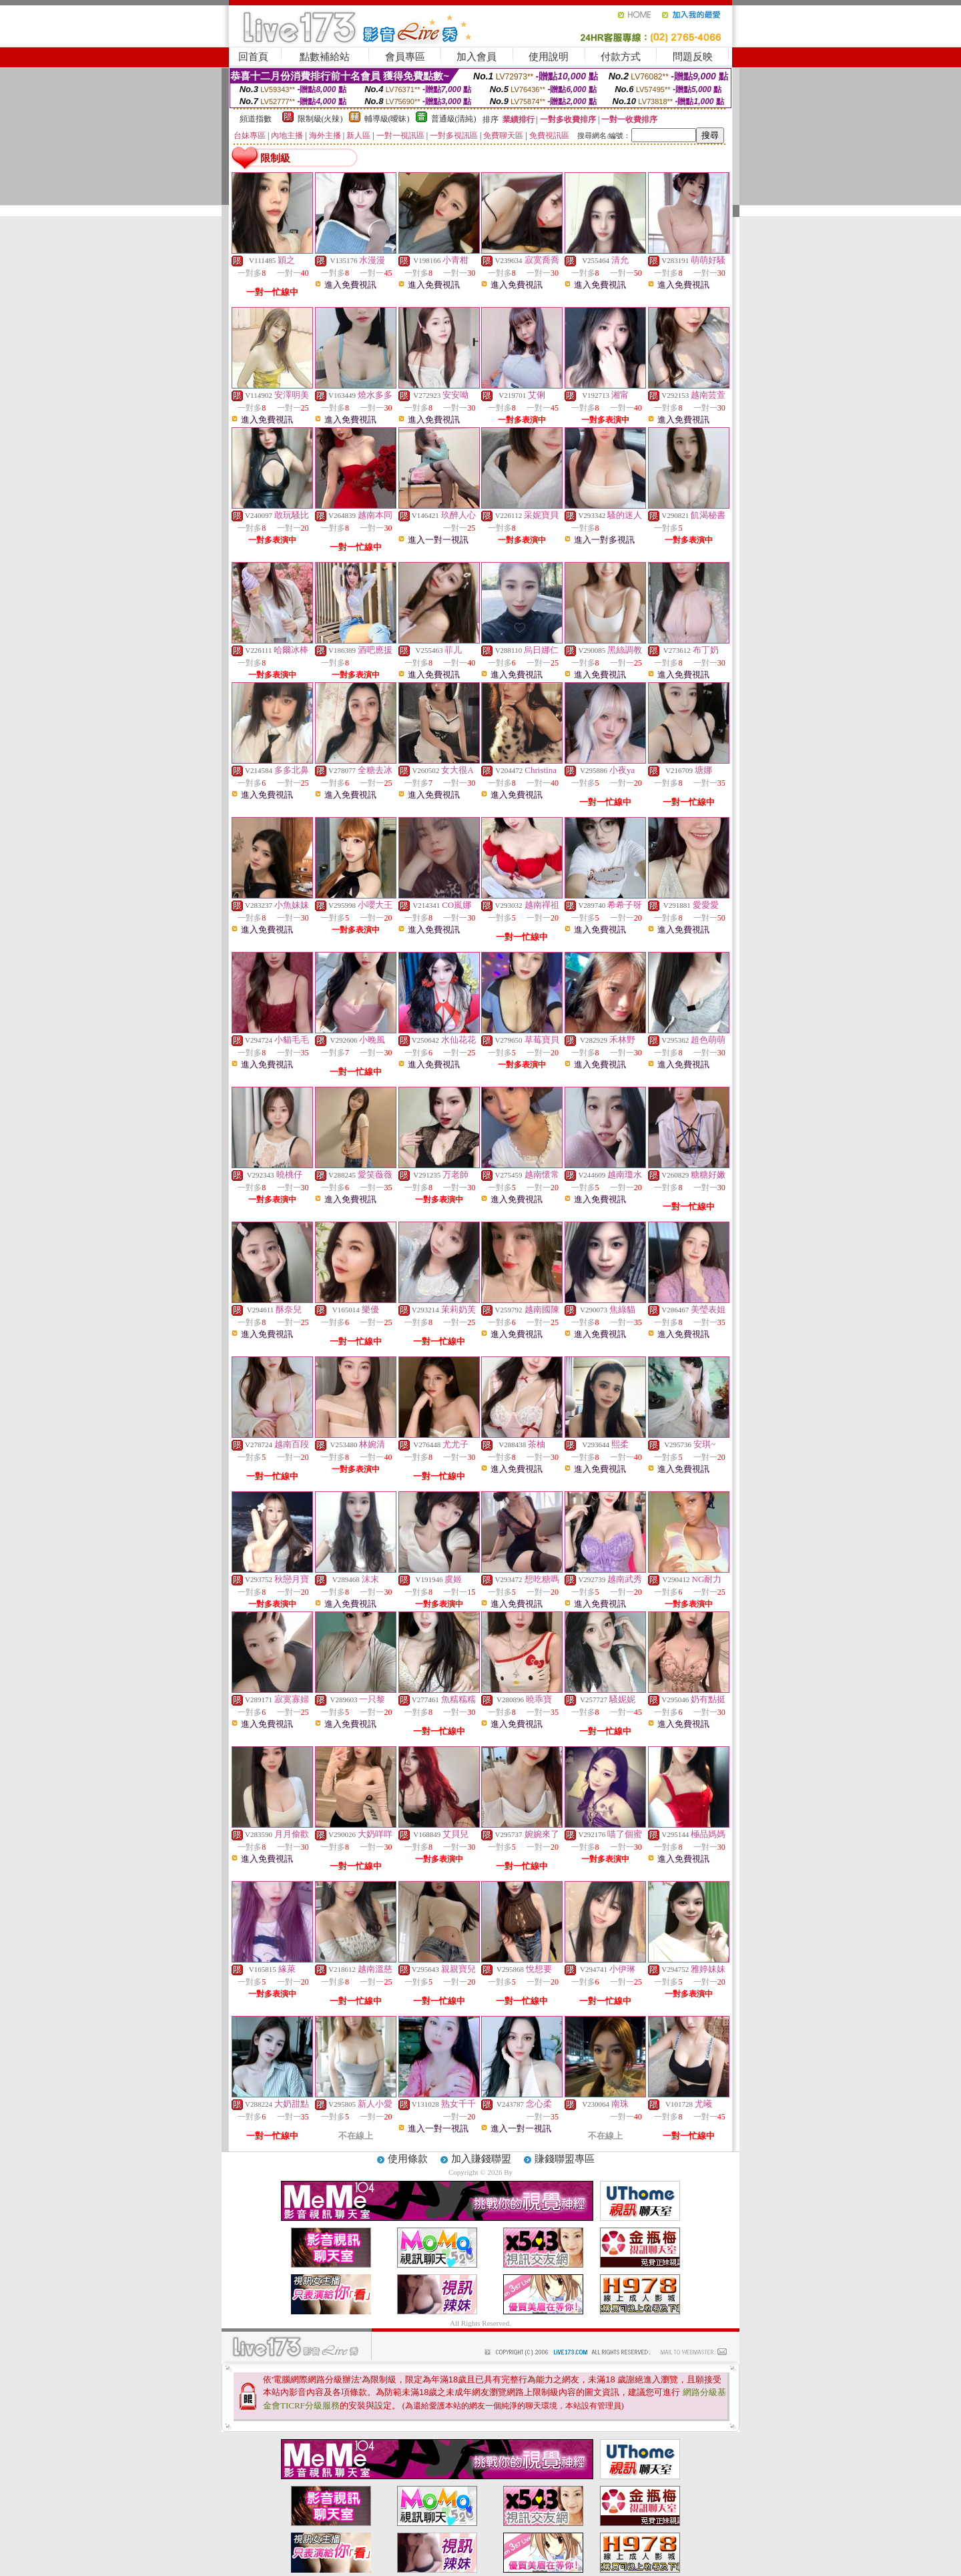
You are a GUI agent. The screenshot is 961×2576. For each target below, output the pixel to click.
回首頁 (253, 56)
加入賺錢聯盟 (481, 2158)
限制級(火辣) (320, 118)
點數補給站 (325, 56)
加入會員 (476, 56)
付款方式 (621, 56)
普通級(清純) (453, 118)
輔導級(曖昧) (387, 118)
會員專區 (405, 56)
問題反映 (693, 56)
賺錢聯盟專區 (565, 2158)
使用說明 (549, 56)
